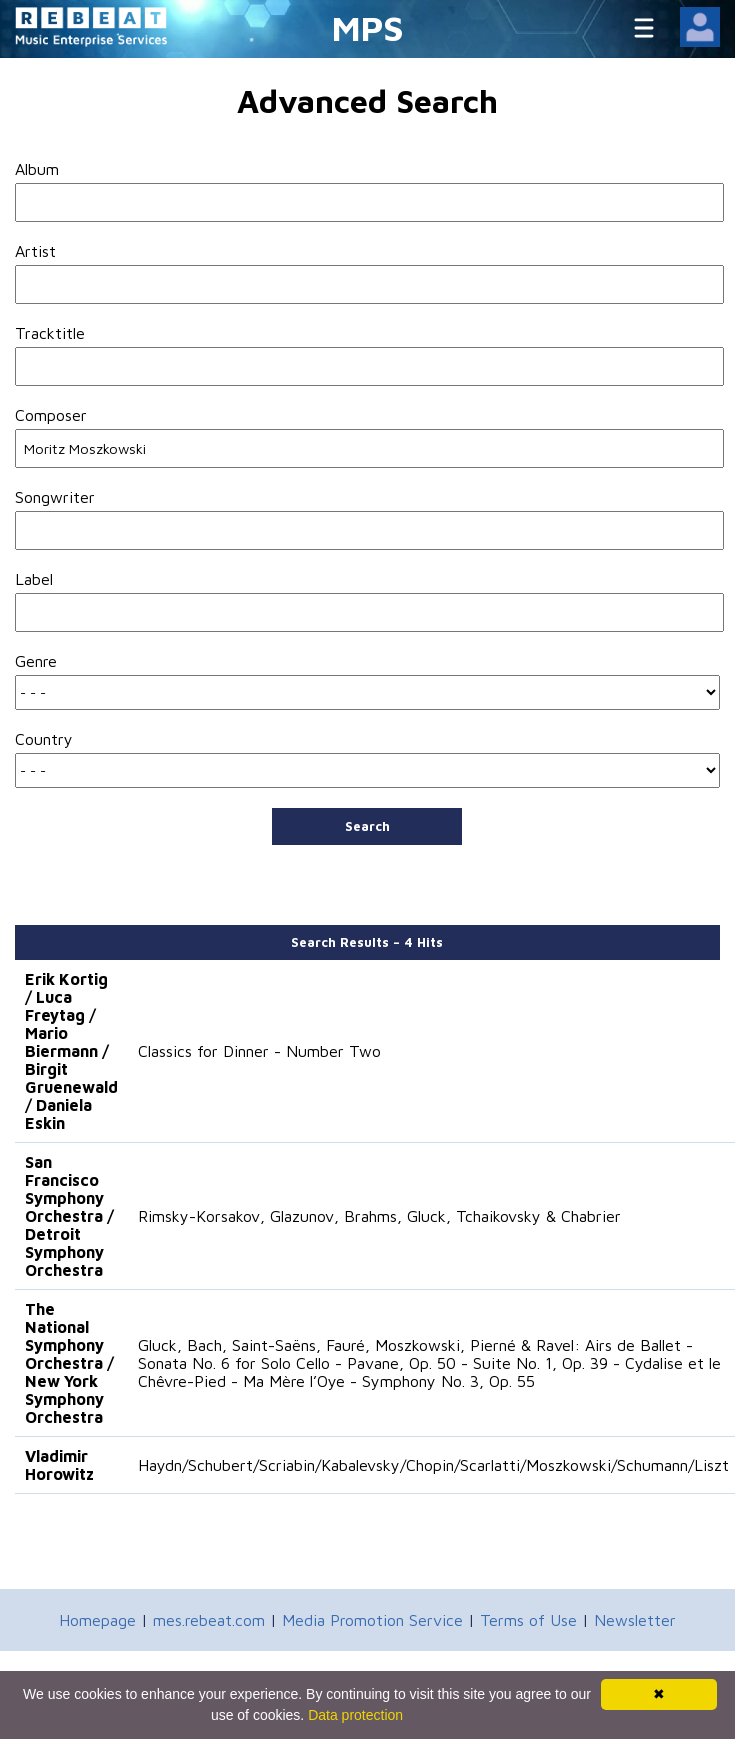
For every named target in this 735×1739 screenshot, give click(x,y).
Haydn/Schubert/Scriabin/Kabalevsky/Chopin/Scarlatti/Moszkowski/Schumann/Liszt (433, 1465)
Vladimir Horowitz (59, 1465)
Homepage (97, 1620)
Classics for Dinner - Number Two (259, 1051)
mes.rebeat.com (209, 1620)
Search (367, 826)
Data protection (355, 1715)
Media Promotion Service (372, 1620)
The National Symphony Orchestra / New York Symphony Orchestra (69, 1363)
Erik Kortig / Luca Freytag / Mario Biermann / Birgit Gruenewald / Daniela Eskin (71, 1051)
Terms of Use (528, 1620)
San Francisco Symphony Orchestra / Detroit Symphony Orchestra (69, 1216)
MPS (368, 27)
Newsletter (635, 1620)
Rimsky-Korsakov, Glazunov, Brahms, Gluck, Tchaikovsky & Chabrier (379, 1216)
